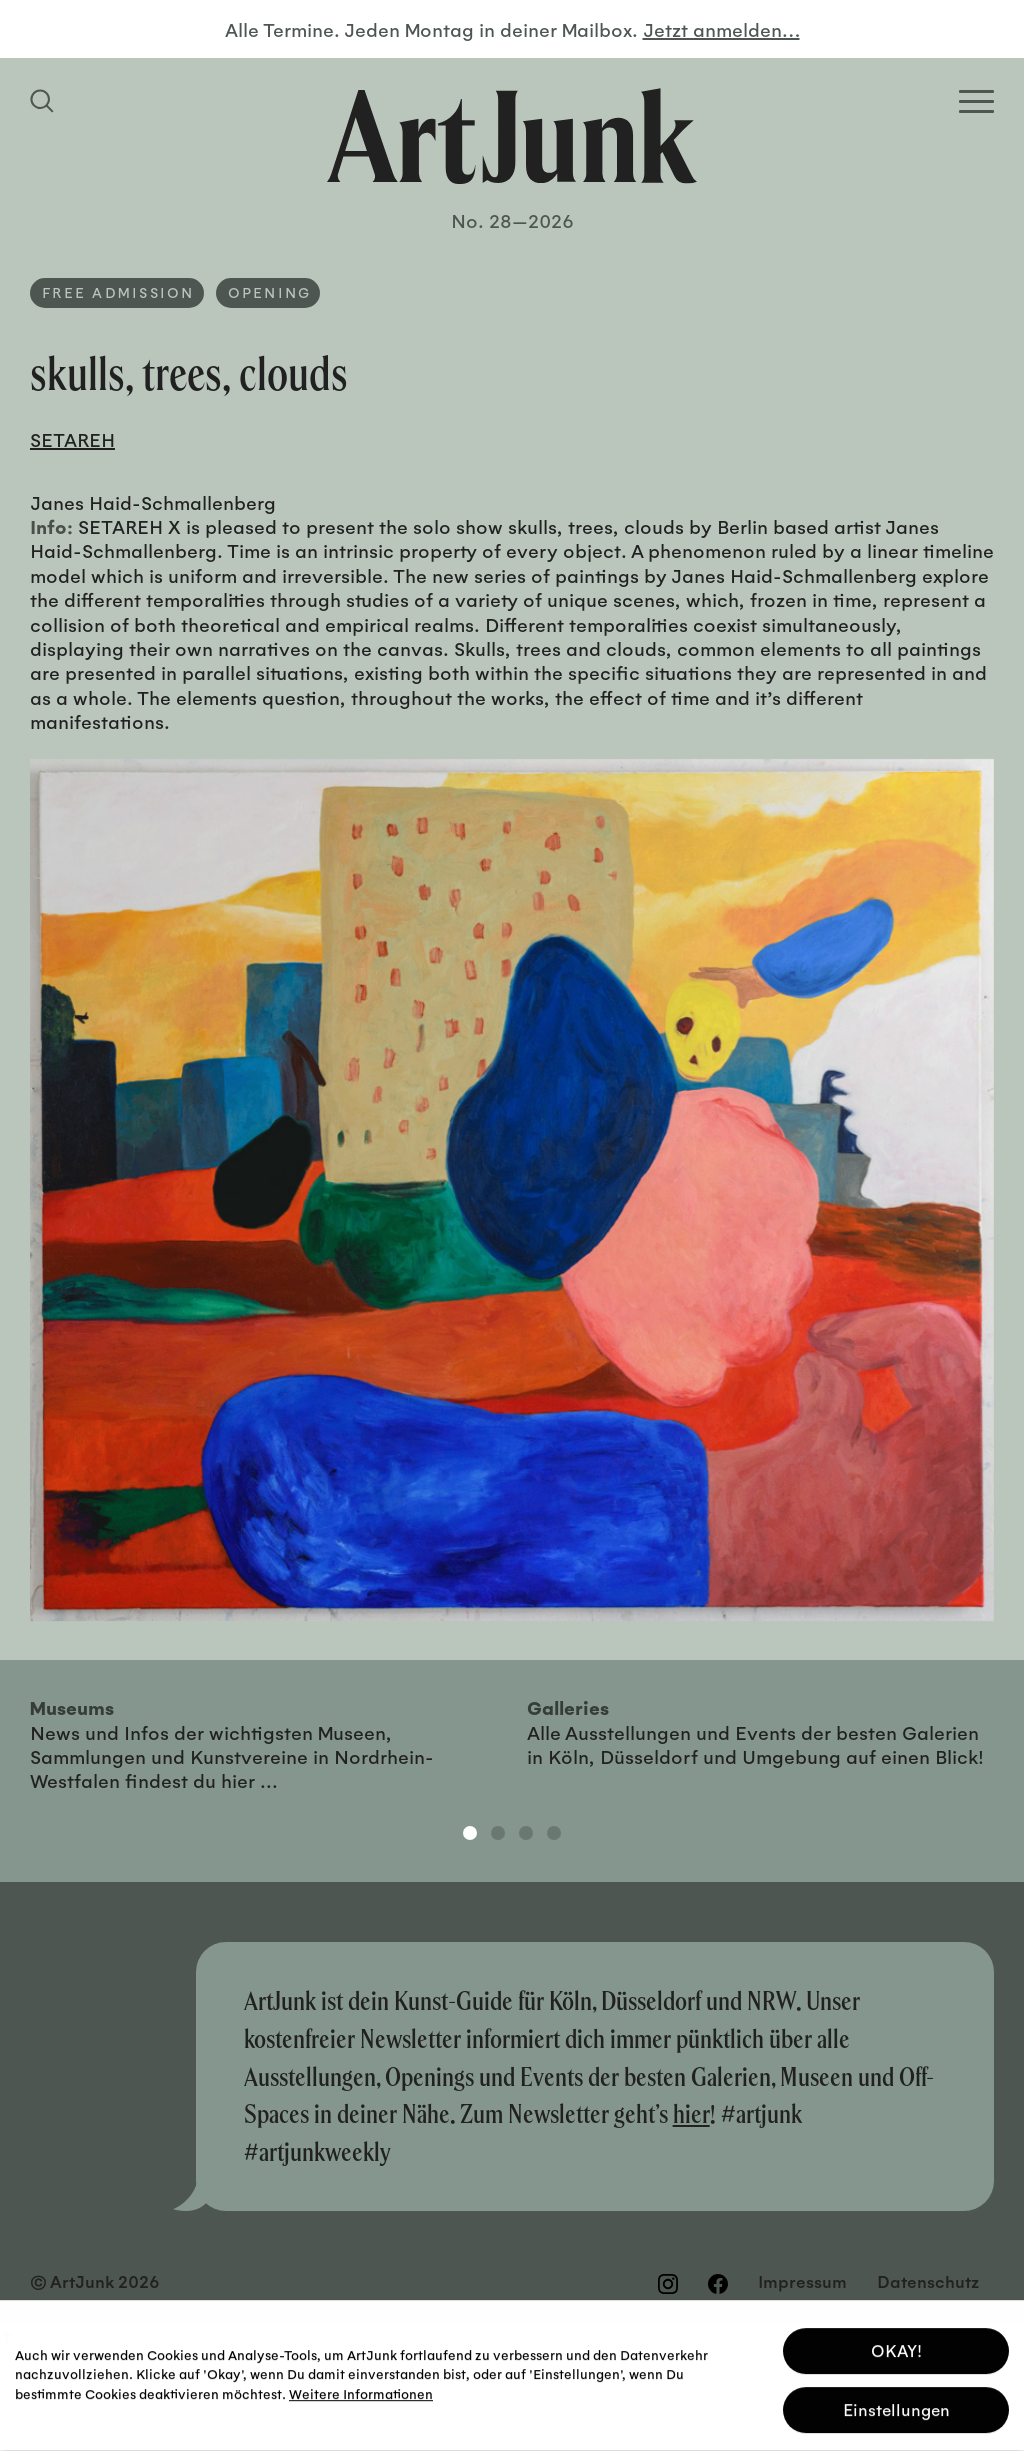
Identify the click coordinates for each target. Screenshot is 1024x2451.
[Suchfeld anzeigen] (45, 101)
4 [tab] (554, 1833)
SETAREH (72, 439)
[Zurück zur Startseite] (512, 136)
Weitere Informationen (361, 2389)
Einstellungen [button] (896, 2405)
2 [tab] (498, 1833)
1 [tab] (470, 1833)
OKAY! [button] (896, 2346)
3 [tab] (526, 1833)
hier (691, 2113)
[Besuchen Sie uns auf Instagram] (668, 2283)
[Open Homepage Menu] (976, 101)
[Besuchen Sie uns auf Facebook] (718, 2283)
